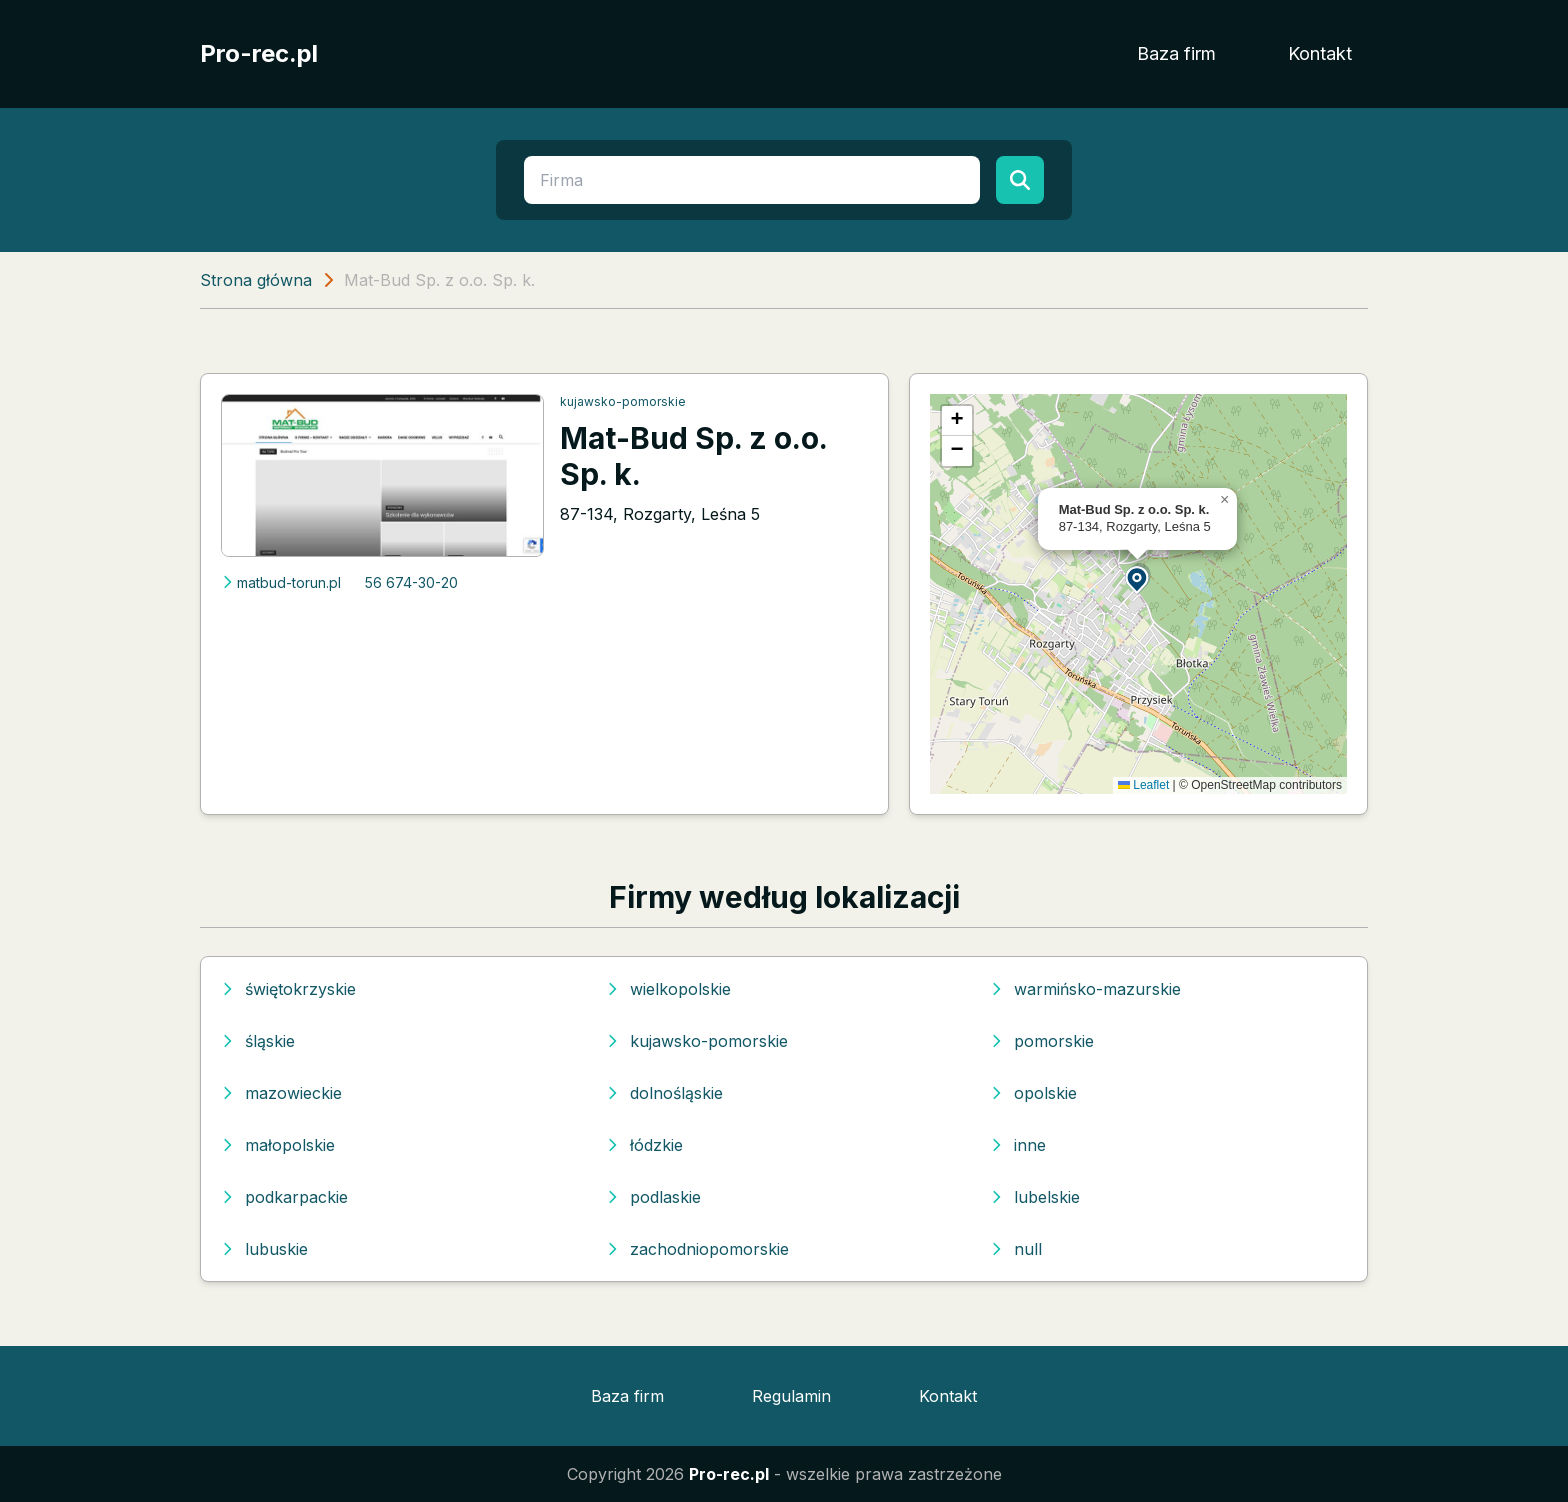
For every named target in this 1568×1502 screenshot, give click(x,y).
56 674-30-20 (411, 582)
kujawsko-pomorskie (623, 401)
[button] (1138, 578)
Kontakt (1320, 53)
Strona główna (256, 280)
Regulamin (791, 1396)
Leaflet (1143, 785)
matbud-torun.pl (281, 582)
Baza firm (1176, 53)
